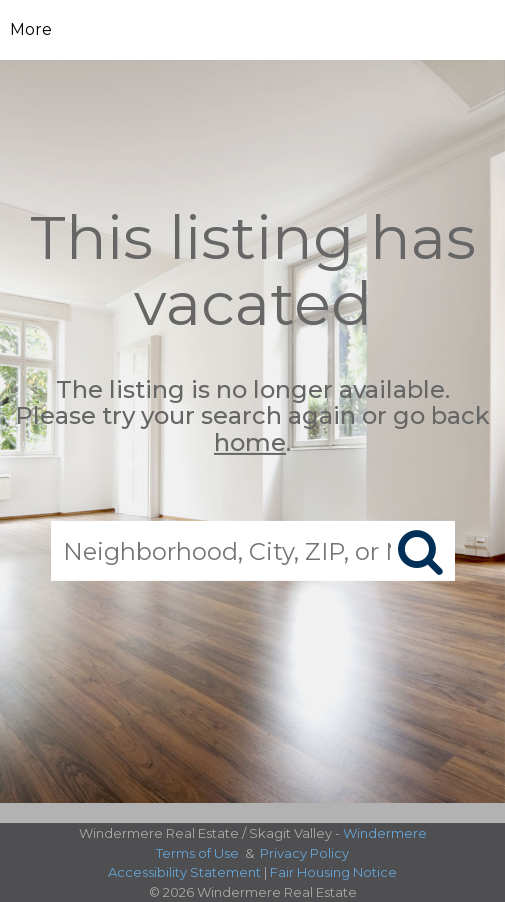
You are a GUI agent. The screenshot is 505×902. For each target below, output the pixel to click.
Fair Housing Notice (333, 872)
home (250, 442)
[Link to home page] (252, 30)
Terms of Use (197, 853)
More (31, 29)
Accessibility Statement (184, 872)
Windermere (385, 833)
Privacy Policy (304, 853)
